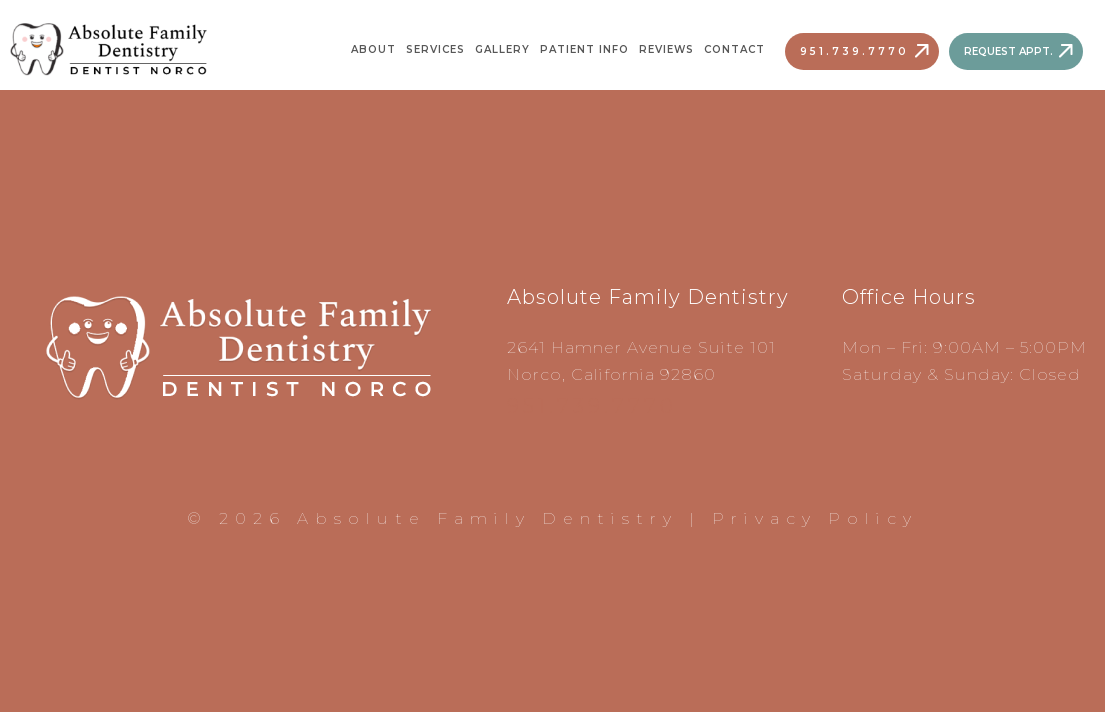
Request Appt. (1008, 51)
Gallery (502, 49)
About (373, 49)
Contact (734, 49)
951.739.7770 (854, 51)
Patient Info (584, 49)
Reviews (666, 49)
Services (435, 49)
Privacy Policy (815, 518)
